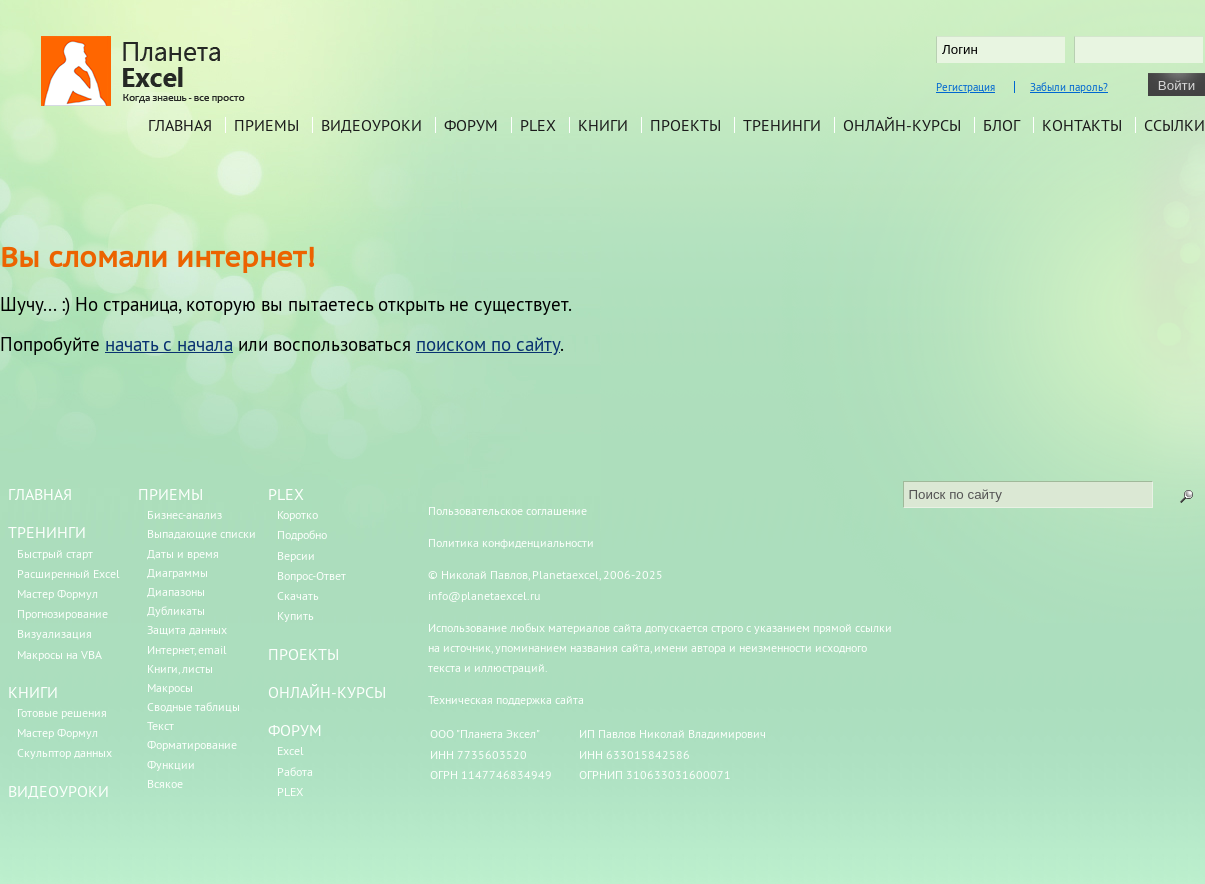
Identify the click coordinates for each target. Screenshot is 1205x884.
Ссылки (1174, 125)
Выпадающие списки (201, 533)
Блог (1001, 125)
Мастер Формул (57, 593)
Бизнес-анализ (184, 514)
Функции (171, 764)
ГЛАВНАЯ (40, 494)
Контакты (1082, 125)
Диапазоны (176, 591)
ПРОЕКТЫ (303, 654)
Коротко (297, 514)
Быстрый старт (55, 553)
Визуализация (54, 633)
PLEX (538, 125)
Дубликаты (176, 610)
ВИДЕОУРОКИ (58, 791)
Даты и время (183, 553)
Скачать (298, 595)
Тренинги (782, 125)
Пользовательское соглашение (507, 510)
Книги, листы (180, 668)
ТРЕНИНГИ (47, 532)
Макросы (170, 687)
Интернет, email (187, 649)
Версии (296, 555)
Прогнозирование (62, 613)
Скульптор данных (64, 752)
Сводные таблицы (193, 706)
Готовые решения (62, 712)
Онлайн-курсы (902, 125)
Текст (160, 725)
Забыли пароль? (1069, 87)
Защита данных (187, 629)
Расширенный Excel (68, 573)
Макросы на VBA (59, 654)
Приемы (266, 125)
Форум (471, 125)
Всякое (165, 783)
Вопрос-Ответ (311, 575)
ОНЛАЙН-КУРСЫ (327, 692)
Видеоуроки (371, 125)
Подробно (302, 534)
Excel (290, 750)
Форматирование (192, 744)
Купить (295, 615)
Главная (180, 125)
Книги (603, 125)
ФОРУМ (295, 730)
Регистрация (965, 87)
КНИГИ (33, 692)
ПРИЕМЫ (170, 494)
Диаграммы (177, 572)
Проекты (685, 125)
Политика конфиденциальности (511, 542)
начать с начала (169, 344)
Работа (295, 771)
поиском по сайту (488, 344)
